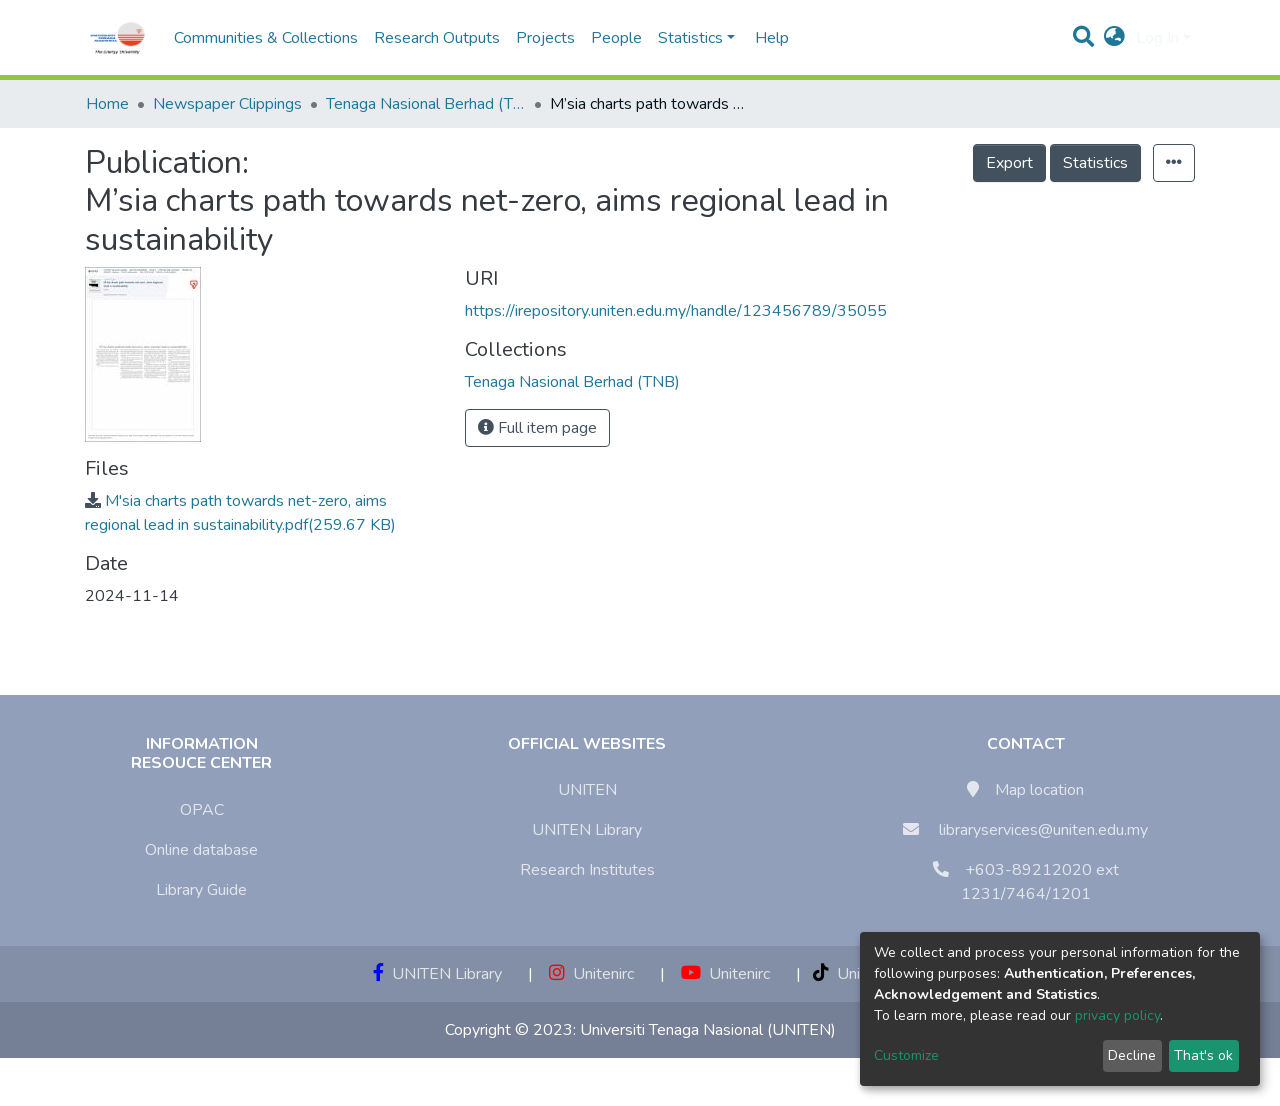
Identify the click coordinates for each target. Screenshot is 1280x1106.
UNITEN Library (587, 830)
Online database (201, 850)
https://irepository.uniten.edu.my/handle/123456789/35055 (676, 311)
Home (107, 104)
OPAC (202, 810)
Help (766, 38)
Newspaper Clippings (227, 104)
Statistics (1095, 163)
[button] (1114, 38)
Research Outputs (437, 38)
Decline (1132, 1055)
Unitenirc (591, 974)
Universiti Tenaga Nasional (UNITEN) (708, 1030)
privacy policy (1117, 1015)
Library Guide (201, 890)
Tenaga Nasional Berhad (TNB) (426, 104)
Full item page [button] (537, 428)
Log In (1157, 38)
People (616, 38)
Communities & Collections (266, 38)
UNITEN (587, 790)
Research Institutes (587, 870)
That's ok (1203, 1055)
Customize (906, 1055)
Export (1009, 163)
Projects (545, 38)
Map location (1039, 790)
